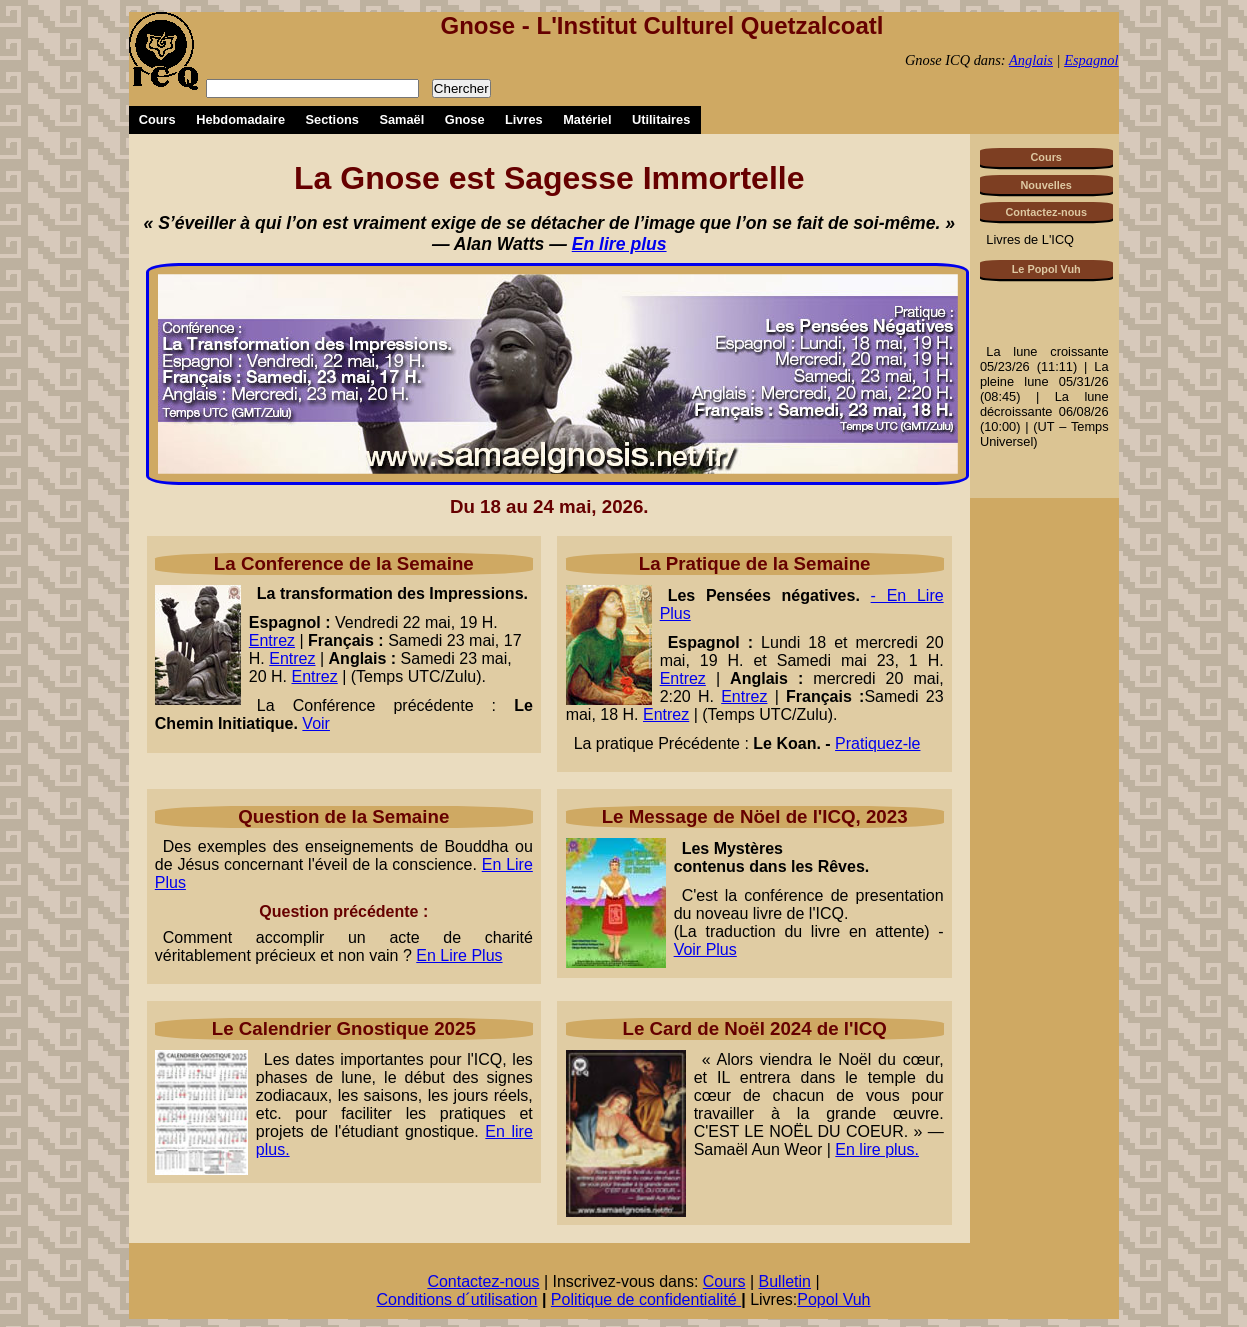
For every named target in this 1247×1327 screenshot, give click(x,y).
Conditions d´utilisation (456, 1299)
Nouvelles (1046, 185)
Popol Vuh (833, 1299)
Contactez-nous (1046, 212)
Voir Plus (705, 949)
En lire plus (619, 244)
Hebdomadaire (240, 119)
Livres (524, 119)
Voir (316, 723)
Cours (157, 119)
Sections (332, 119)
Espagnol (1091, 60)
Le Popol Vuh (1046, 269)
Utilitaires (661, 119)
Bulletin (785, 1281)
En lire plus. (877, 1149)
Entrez (272, 640)
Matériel (587, 119)
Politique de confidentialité (646, 1299)
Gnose (465, 119)
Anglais (1031, 60)
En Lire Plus (459, 955)
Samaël (401, 119)
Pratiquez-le (877, 743)
